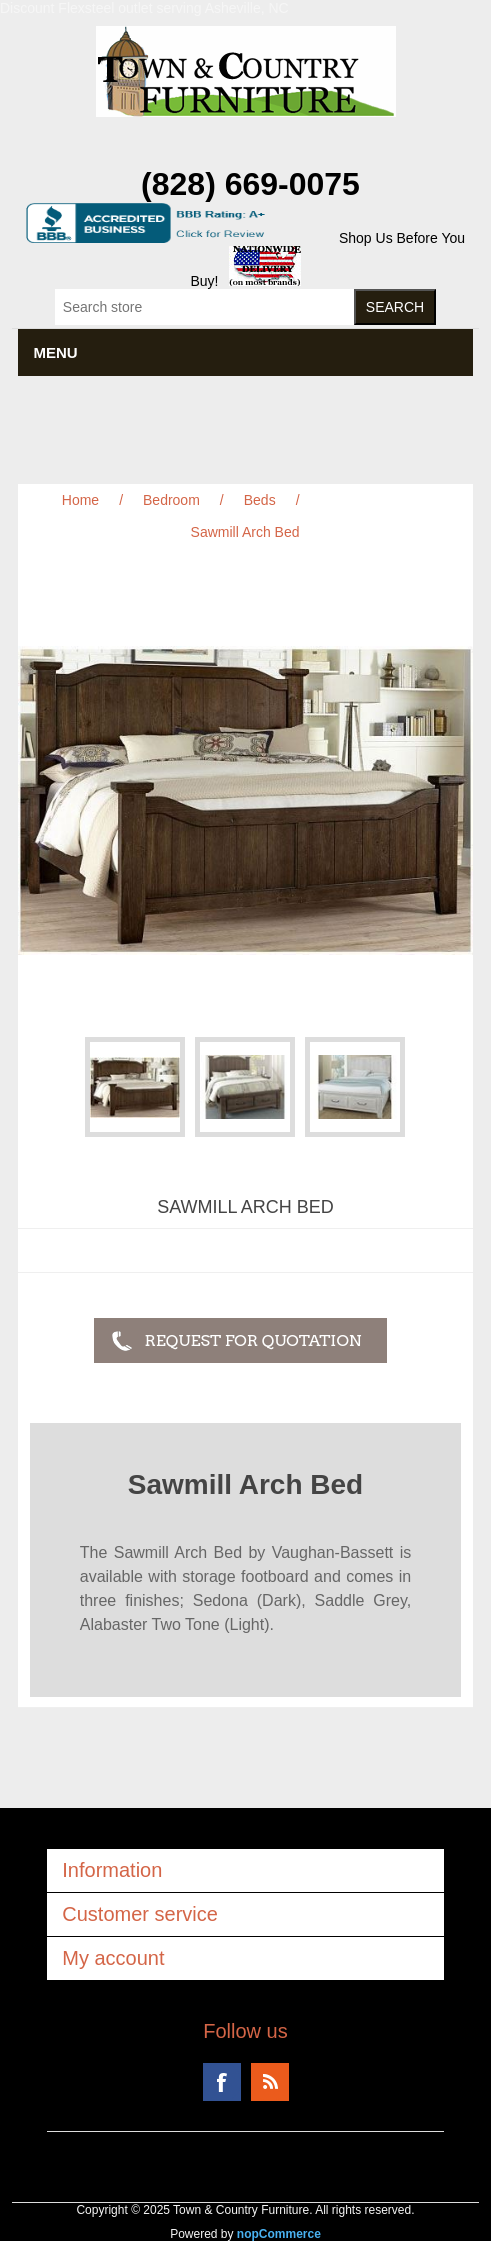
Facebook (222, 2082)
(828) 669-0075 (250, 184)
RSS (270, 2082)
